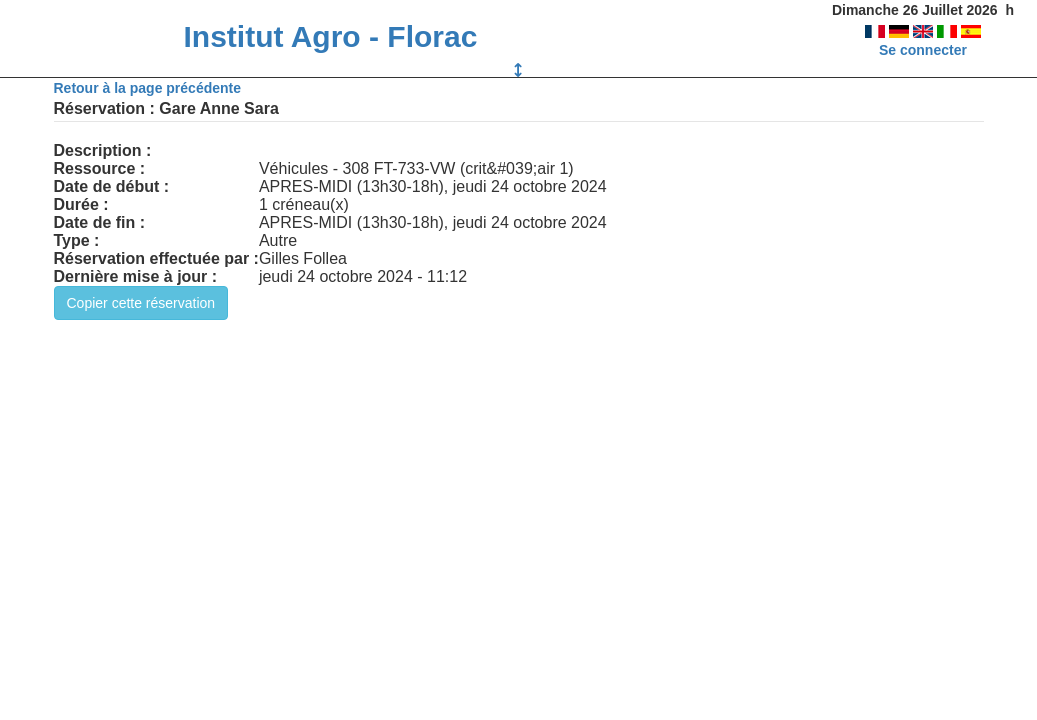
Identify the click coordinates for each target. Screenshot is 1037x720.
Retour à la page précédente (148, 88)
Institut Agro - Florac (330, 36)
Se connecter (923, 50)
